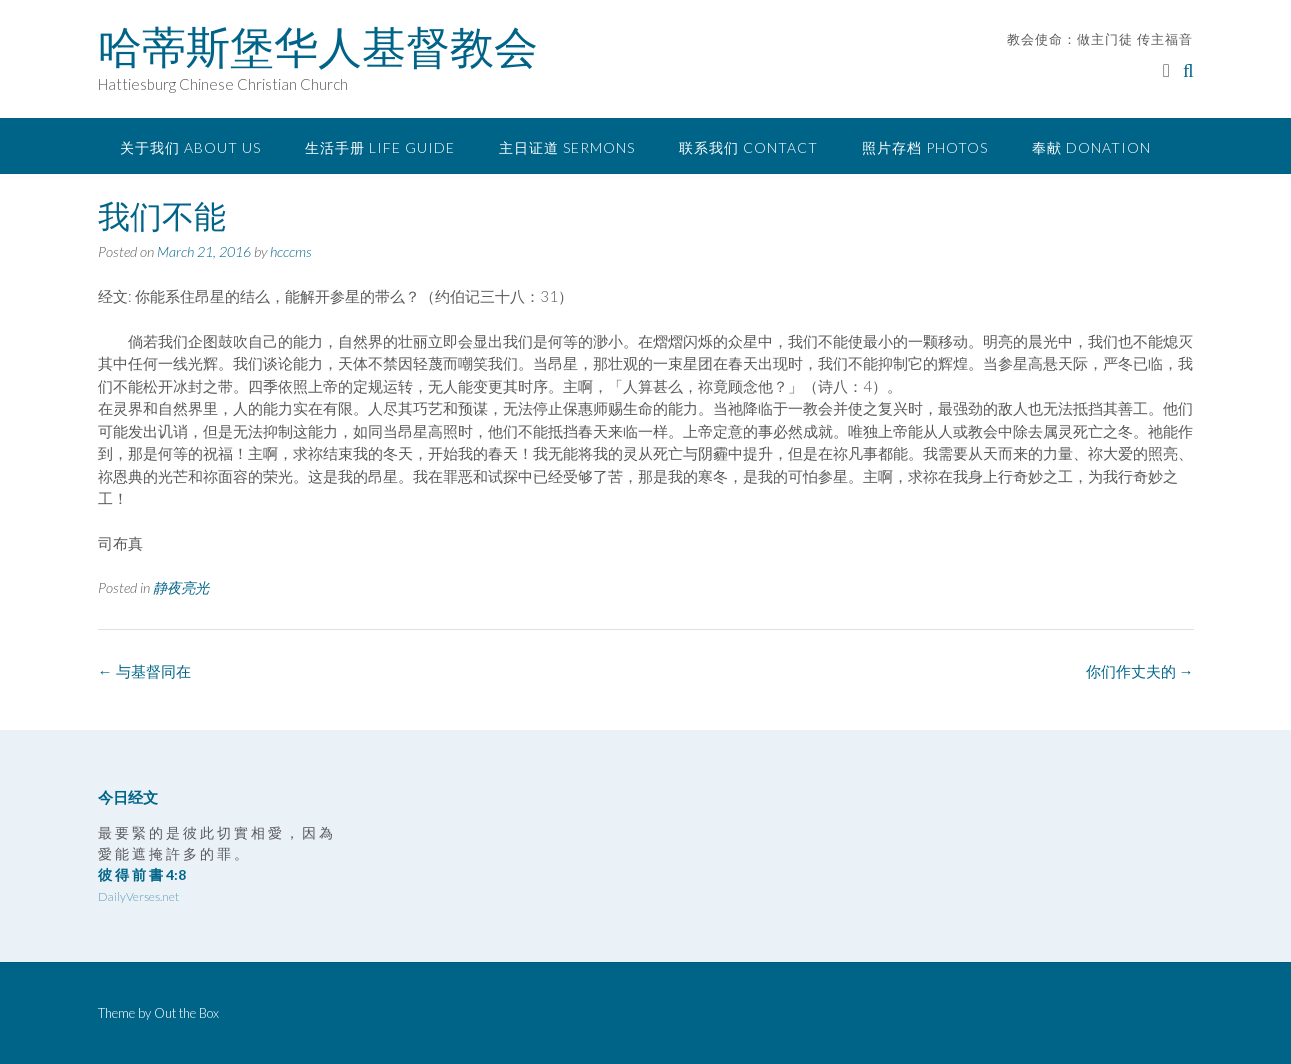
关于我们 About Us (190, 147)
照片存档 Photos (925, 147)
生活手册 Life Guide (380, 147)
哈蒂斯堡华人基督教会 (318, 47)
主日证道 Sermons (567, 147)
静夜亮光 (181, 587)
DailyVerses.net (138, 896)
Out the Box (186, 1013)
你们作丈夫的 (1140, 671)
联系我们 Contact (748, 147)
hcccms (291, 251)
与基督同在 (144, 671)
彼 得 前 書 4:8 (142, 874)
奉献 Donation (1091, 147)
